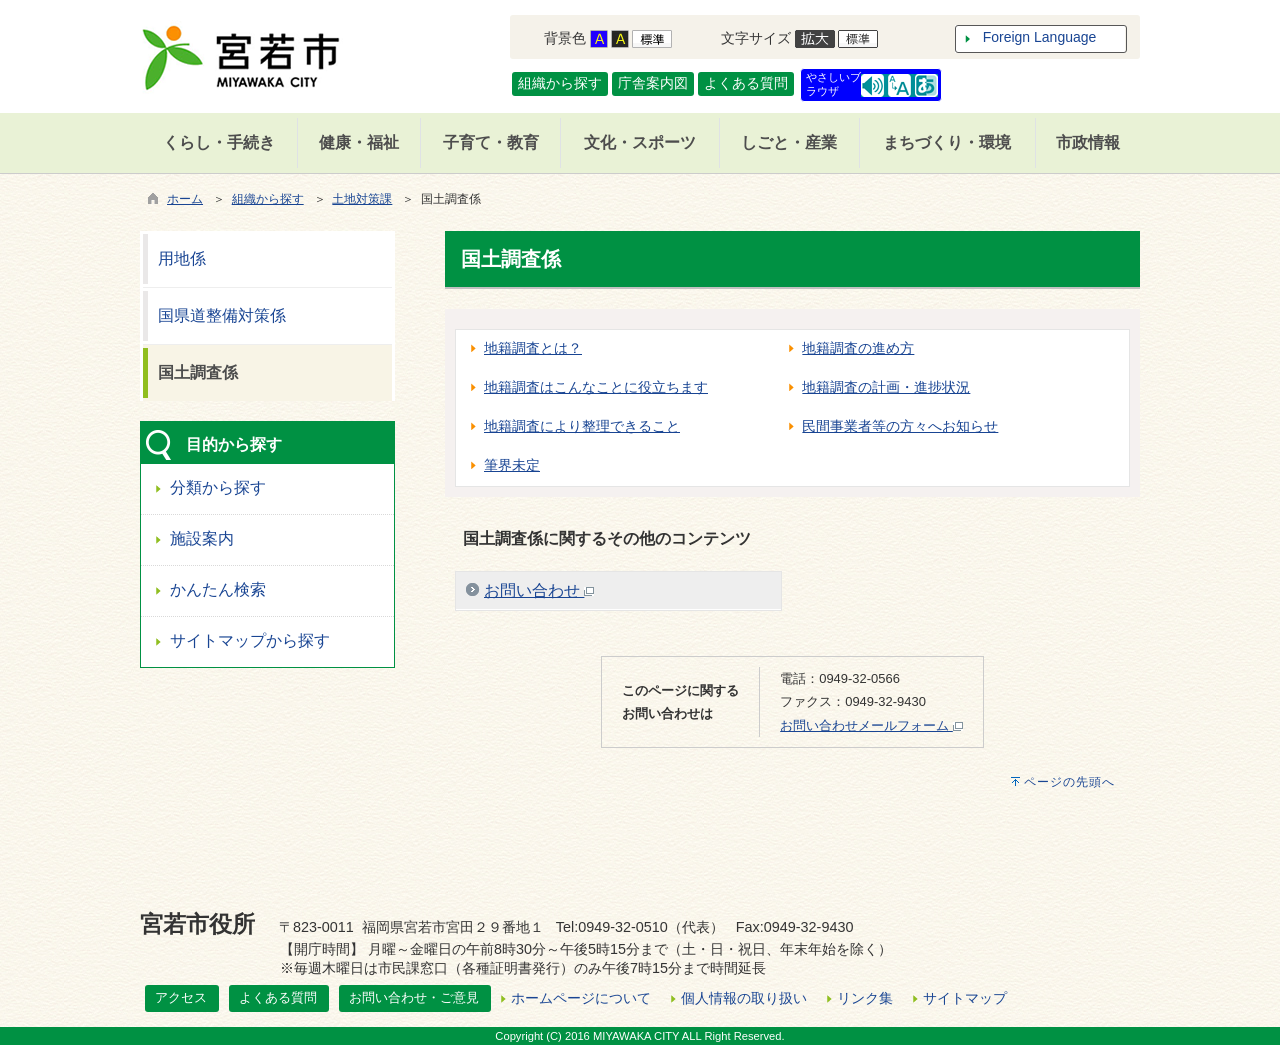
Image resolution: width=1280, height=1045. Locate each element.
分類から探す (218, 487)
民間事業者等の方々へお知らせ (900, 426)
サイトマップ (965, 998)
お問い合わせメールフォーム (871, 725)
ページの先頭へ (1069, 782)
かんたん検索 (218, 589)
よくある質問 (746, 83)
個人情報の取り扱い (744, 998)
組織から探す (560, 83)
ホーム (185, 199)
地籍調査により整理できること (582, 426)
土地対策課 (362, 199)
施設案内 (202, 538)
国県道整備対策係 (222, 315)
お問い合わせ (539, 590)
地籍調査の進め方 (858, 348)
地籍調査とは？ (533, 348)
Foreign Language (1040, 37)
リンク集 (865, 998)
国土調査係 (198, 372)
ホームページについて (581, 998)
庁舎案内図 (653, 83)
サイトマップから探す (250, 640)
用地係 (182, 258)
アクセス (181, 997)
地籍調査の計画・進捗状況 (886, 387)
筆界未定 (512, 465)
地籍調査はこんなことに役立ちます (596, 387)
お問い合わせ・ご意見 (414, 997)
